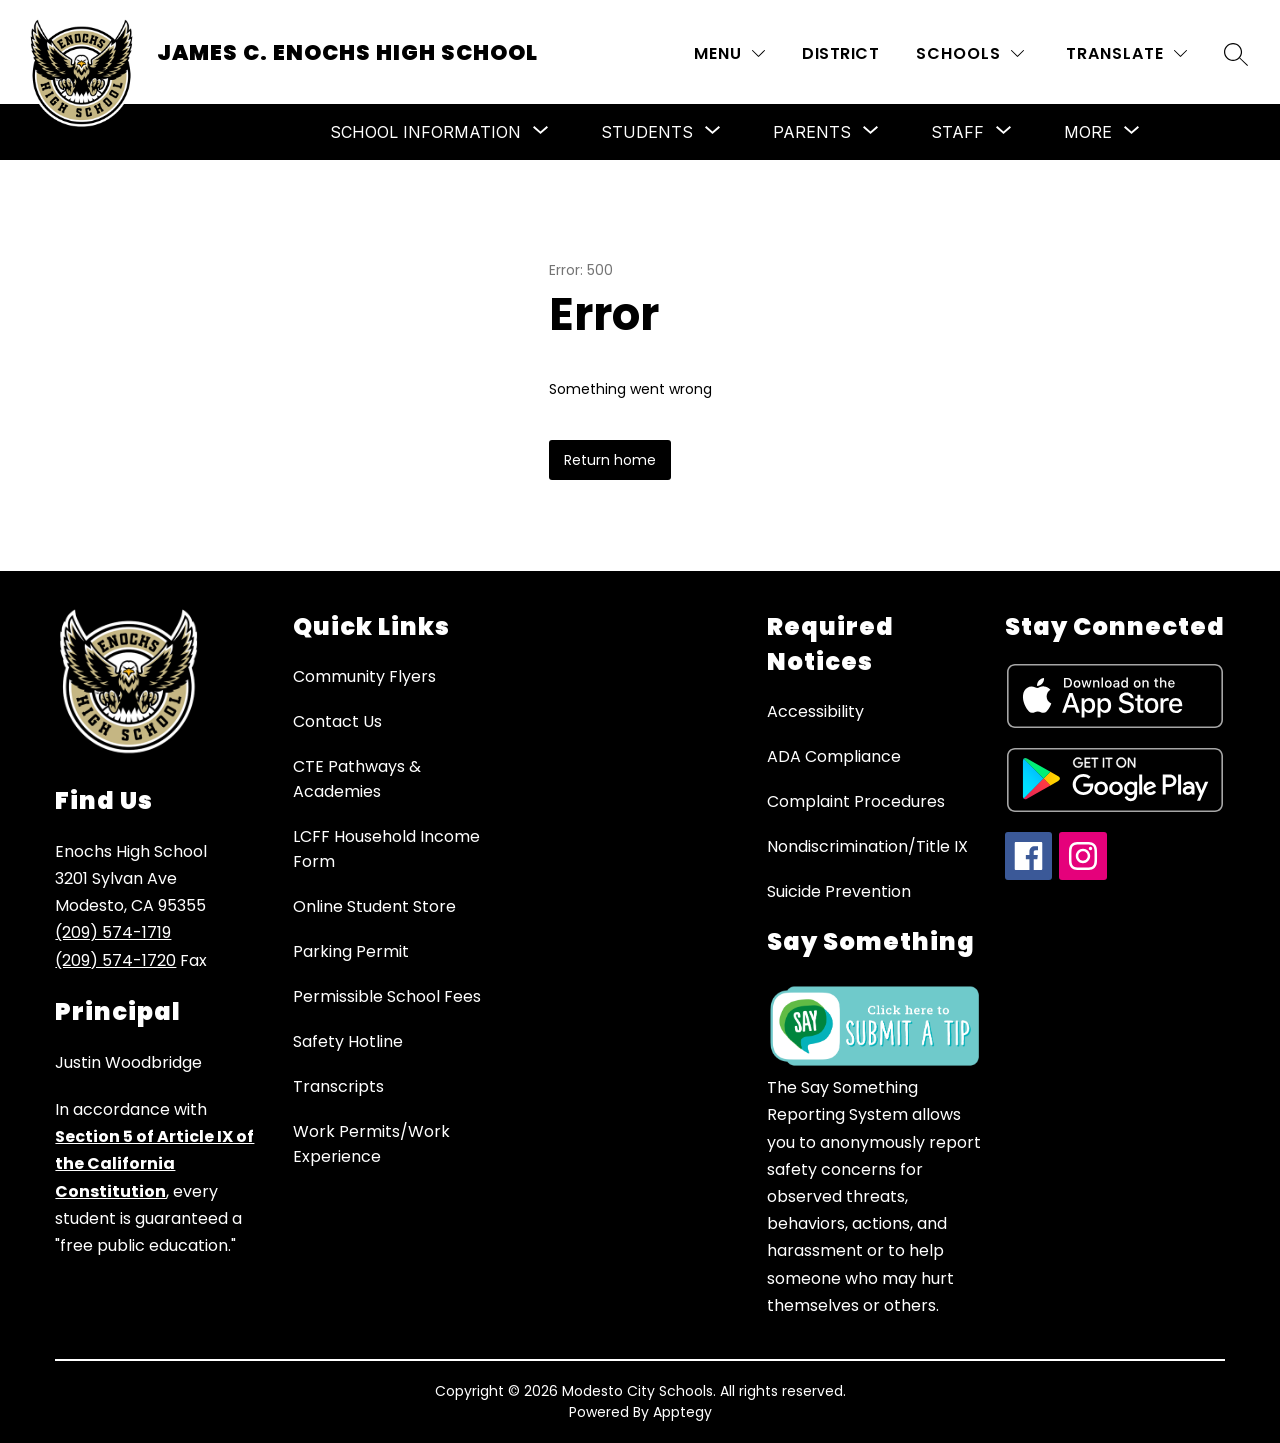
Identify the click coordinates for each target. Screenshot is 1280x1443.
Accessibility (815, 711)
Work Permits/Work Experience (371, 1144)
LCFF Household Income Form (386, 849)
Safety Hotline (348, 1041)
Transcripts (338, 1086)
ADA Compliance (834, 756)
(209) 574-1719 (113, 932)
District (840, 53)
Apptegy (682, 1412)
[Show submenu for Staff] (957, 132)
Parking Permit (351, 951)
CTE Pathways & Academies (357, 779)
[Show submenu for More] (1088, 132)
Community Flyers (364, 676)
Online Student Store (374, 906)
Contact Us (337, 721)
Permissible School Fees (387, 996)
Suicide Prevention (839, 891)
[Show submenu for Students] (647, 132)
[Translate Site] (1126, 53)
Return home (610, 460)
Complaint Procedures (856, 801)
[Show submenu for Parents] (812, 132)
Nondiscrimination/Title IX (867, 846)
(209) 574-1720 (115, 960)
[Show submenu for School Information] (425, 132)
